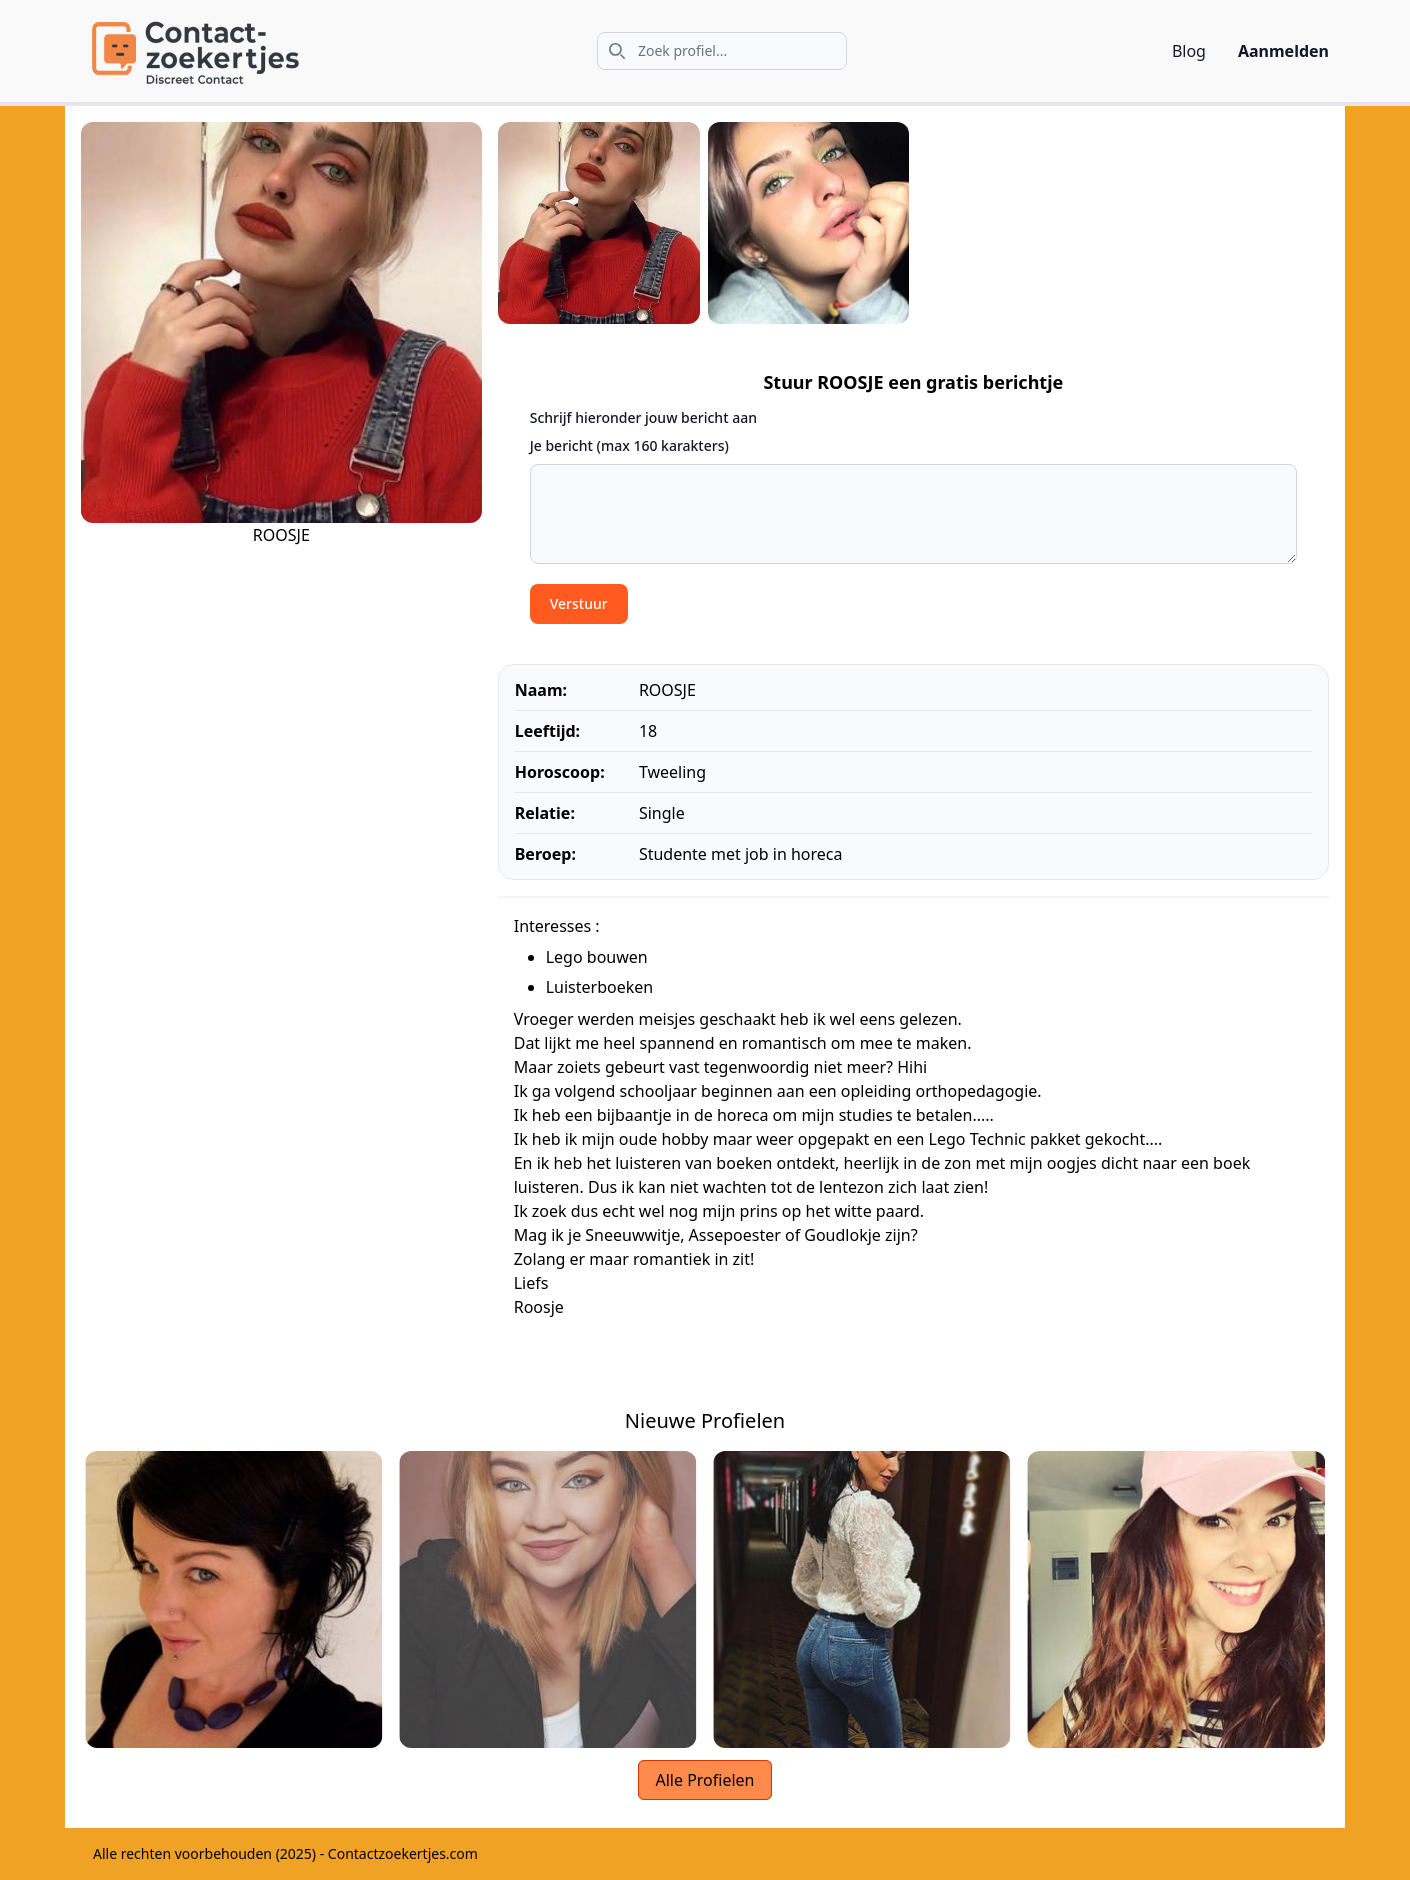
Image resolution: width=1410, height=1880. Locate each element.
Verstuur (579, 603)
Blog (1189, 51)
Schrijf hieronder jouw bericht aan (643, 417)
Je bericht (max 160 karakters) (629, 445)
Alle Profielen (704, 1780)
